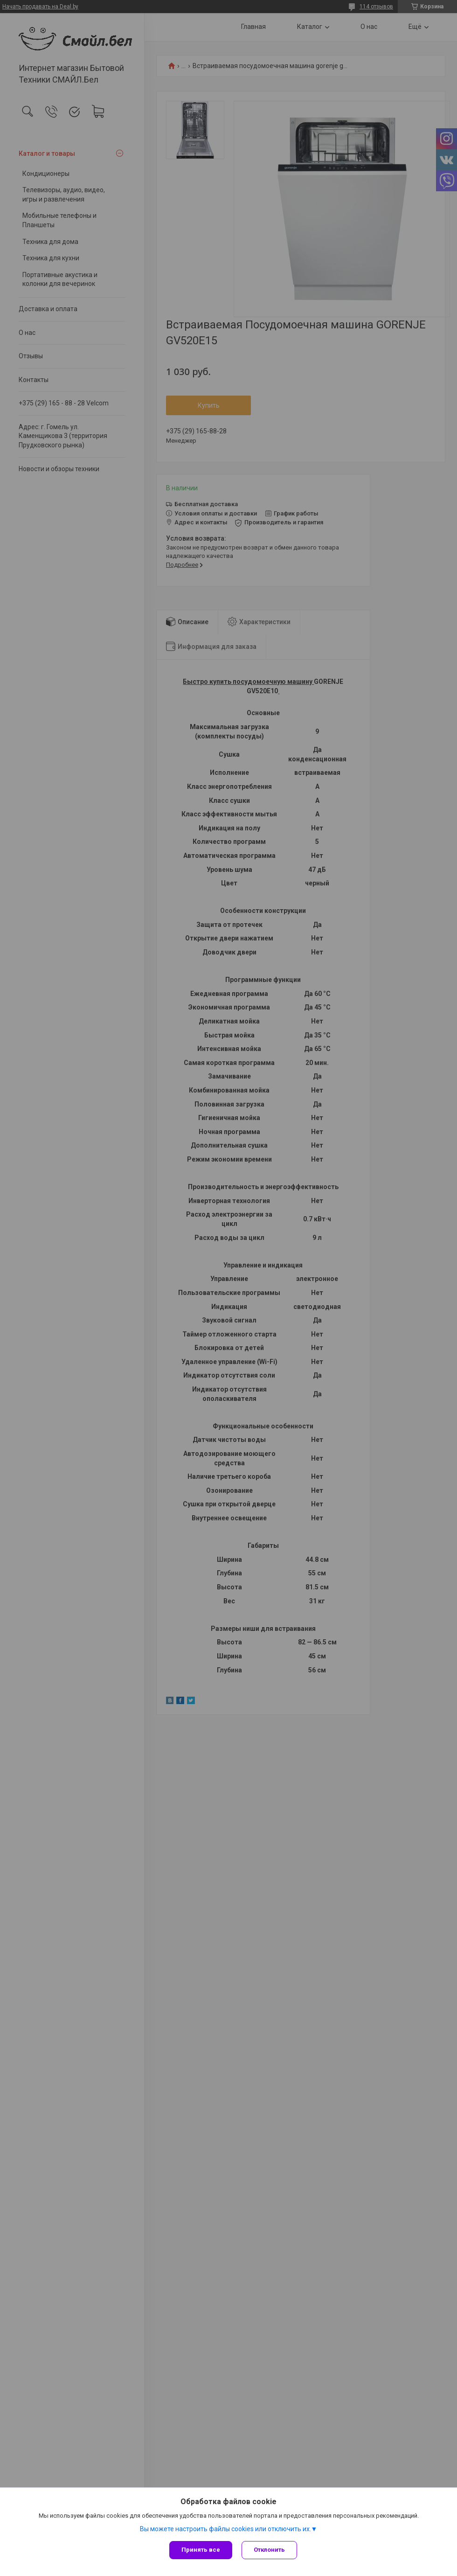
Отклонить (269, 2549)
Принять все (200, 2549)
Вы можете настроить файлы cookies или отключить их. (225, 2529)
